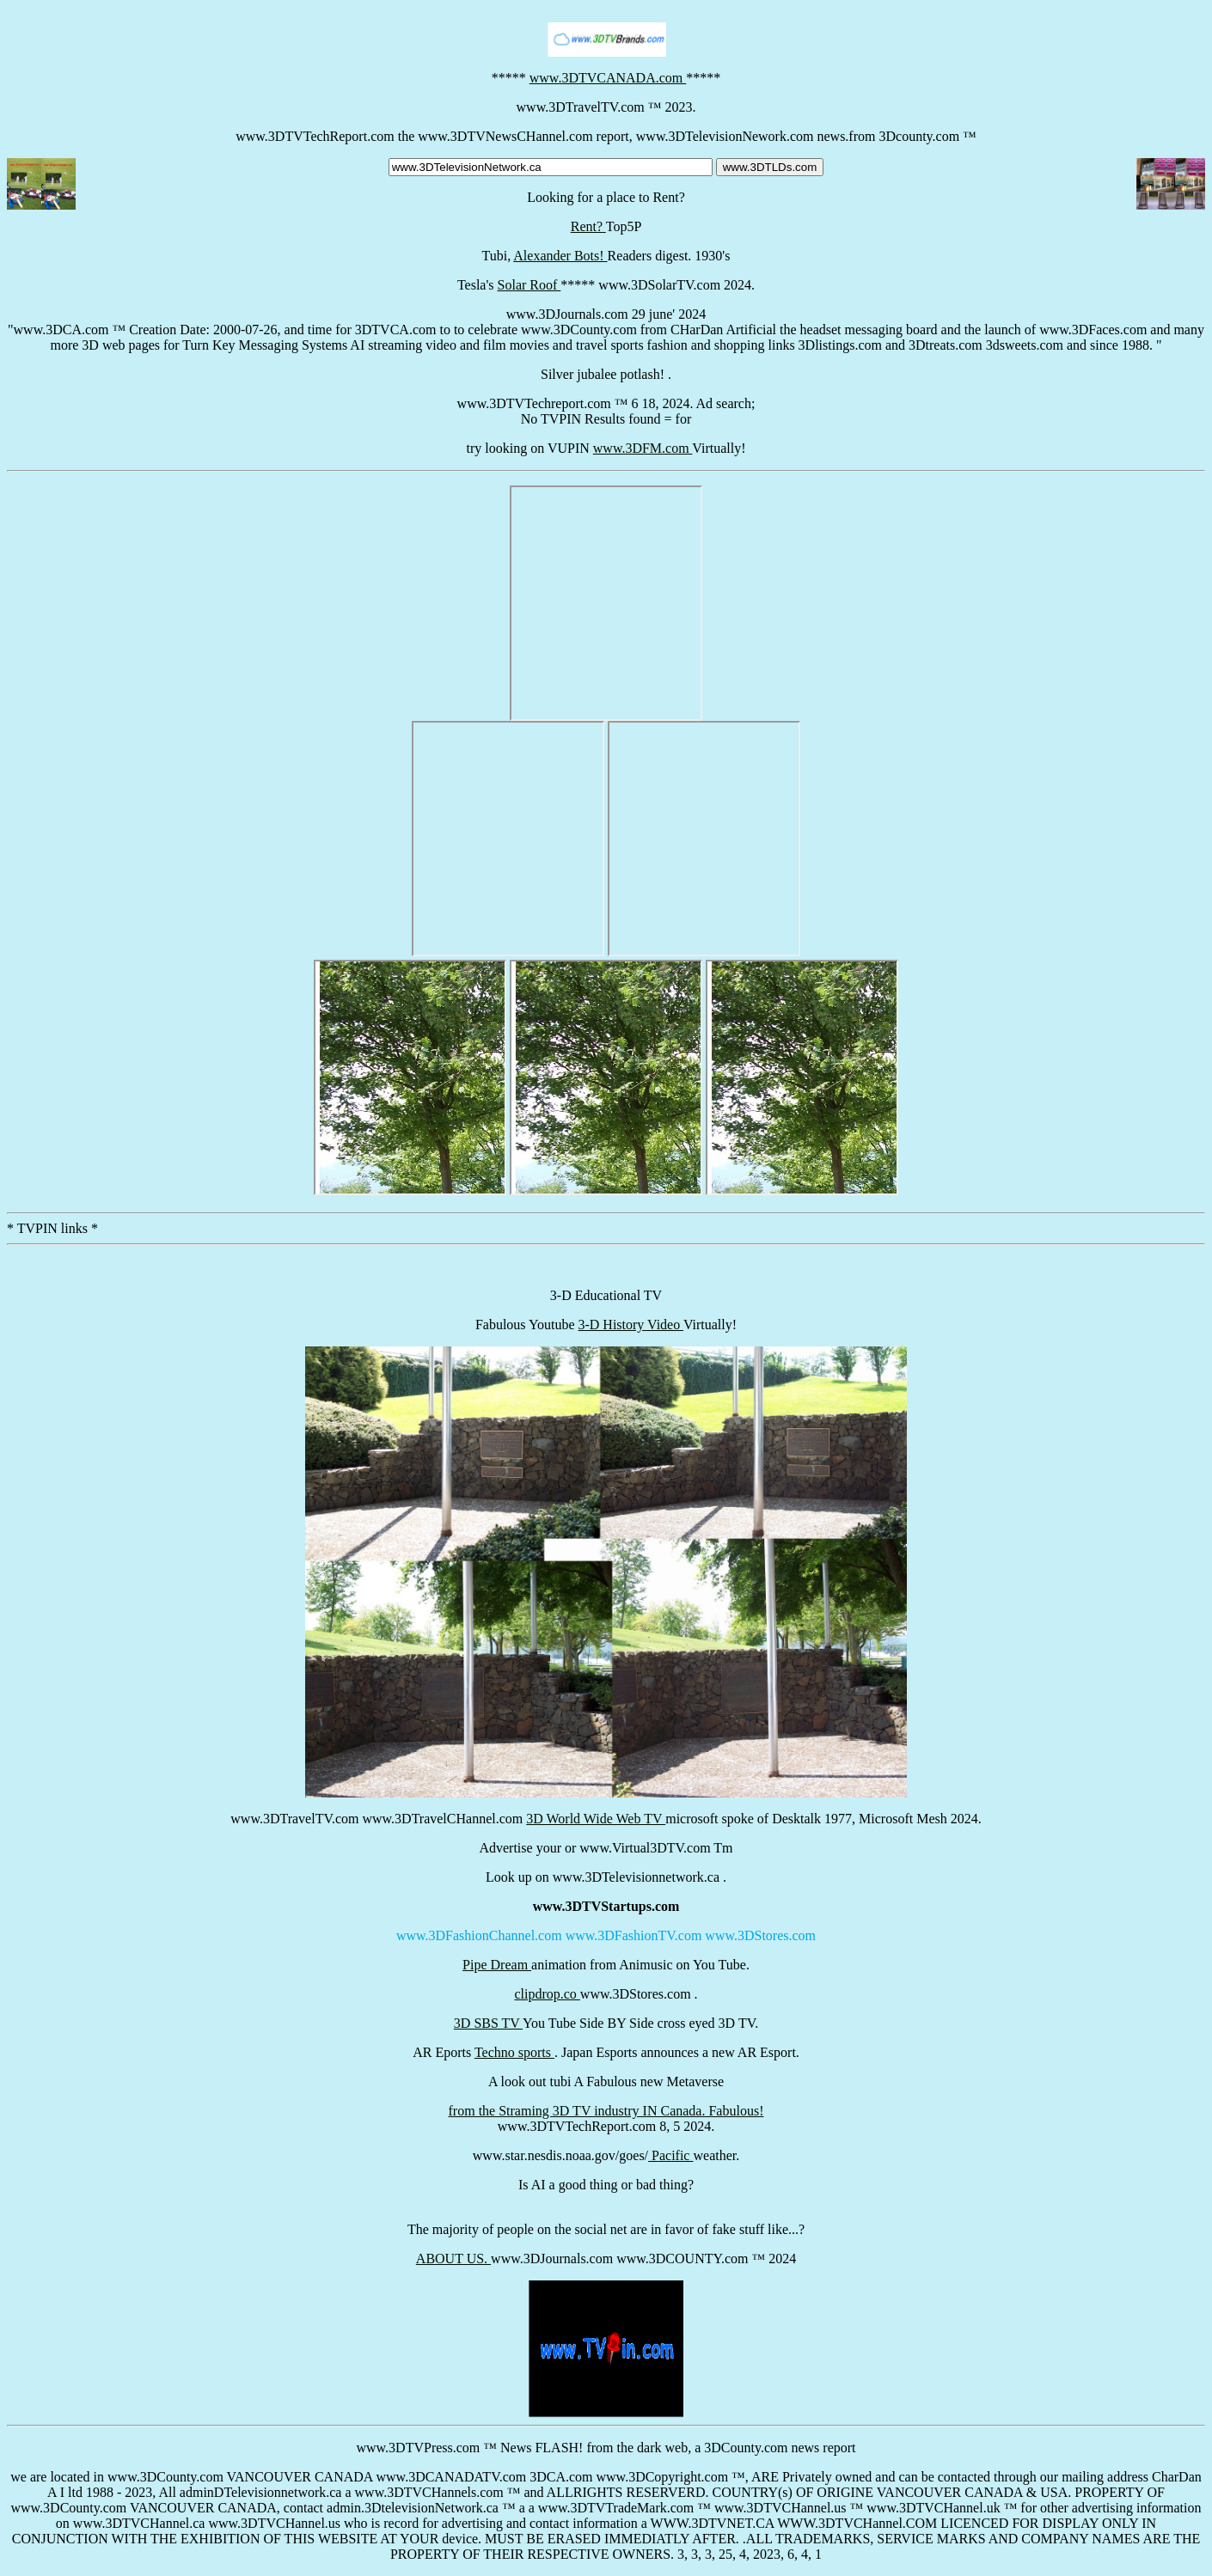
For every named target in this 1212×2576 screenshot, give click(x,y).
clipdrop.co (546, 1994)
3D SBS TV (488, 2023)
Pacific (670, 2155)
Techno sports (514, 2052)
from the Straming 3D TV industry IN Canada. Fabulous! (606, 2110)
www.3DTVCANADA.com (608, 77)
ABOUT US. (453, 2258)
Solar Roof (529, 285)
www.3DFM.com (643, 448)
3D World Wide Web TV (595, 1818)
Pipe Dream (496, 1964)
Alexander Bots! (560, 255)
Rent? (588, 226)
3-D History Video (630, 1324)
